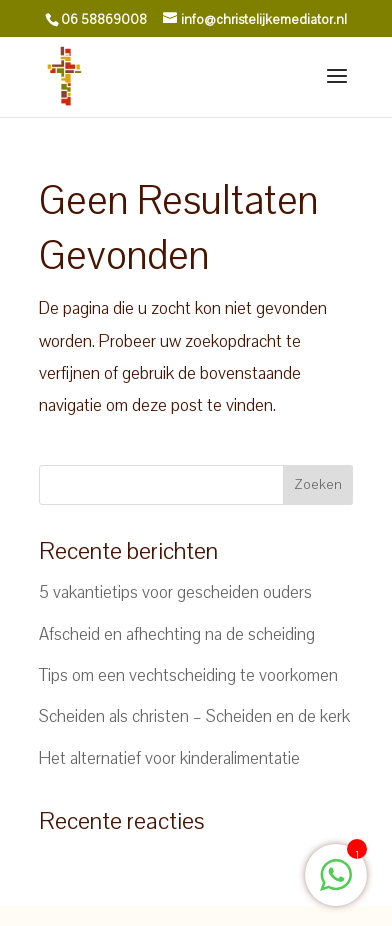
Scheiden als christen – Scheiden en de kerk (194, 716)
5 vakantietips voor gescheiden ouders (175, 592)
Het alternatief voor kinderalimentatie (169, 758)
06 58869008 (104, 20)
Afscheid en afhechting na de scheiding (177, 634)
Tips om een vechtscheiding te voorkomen (188, 675)
